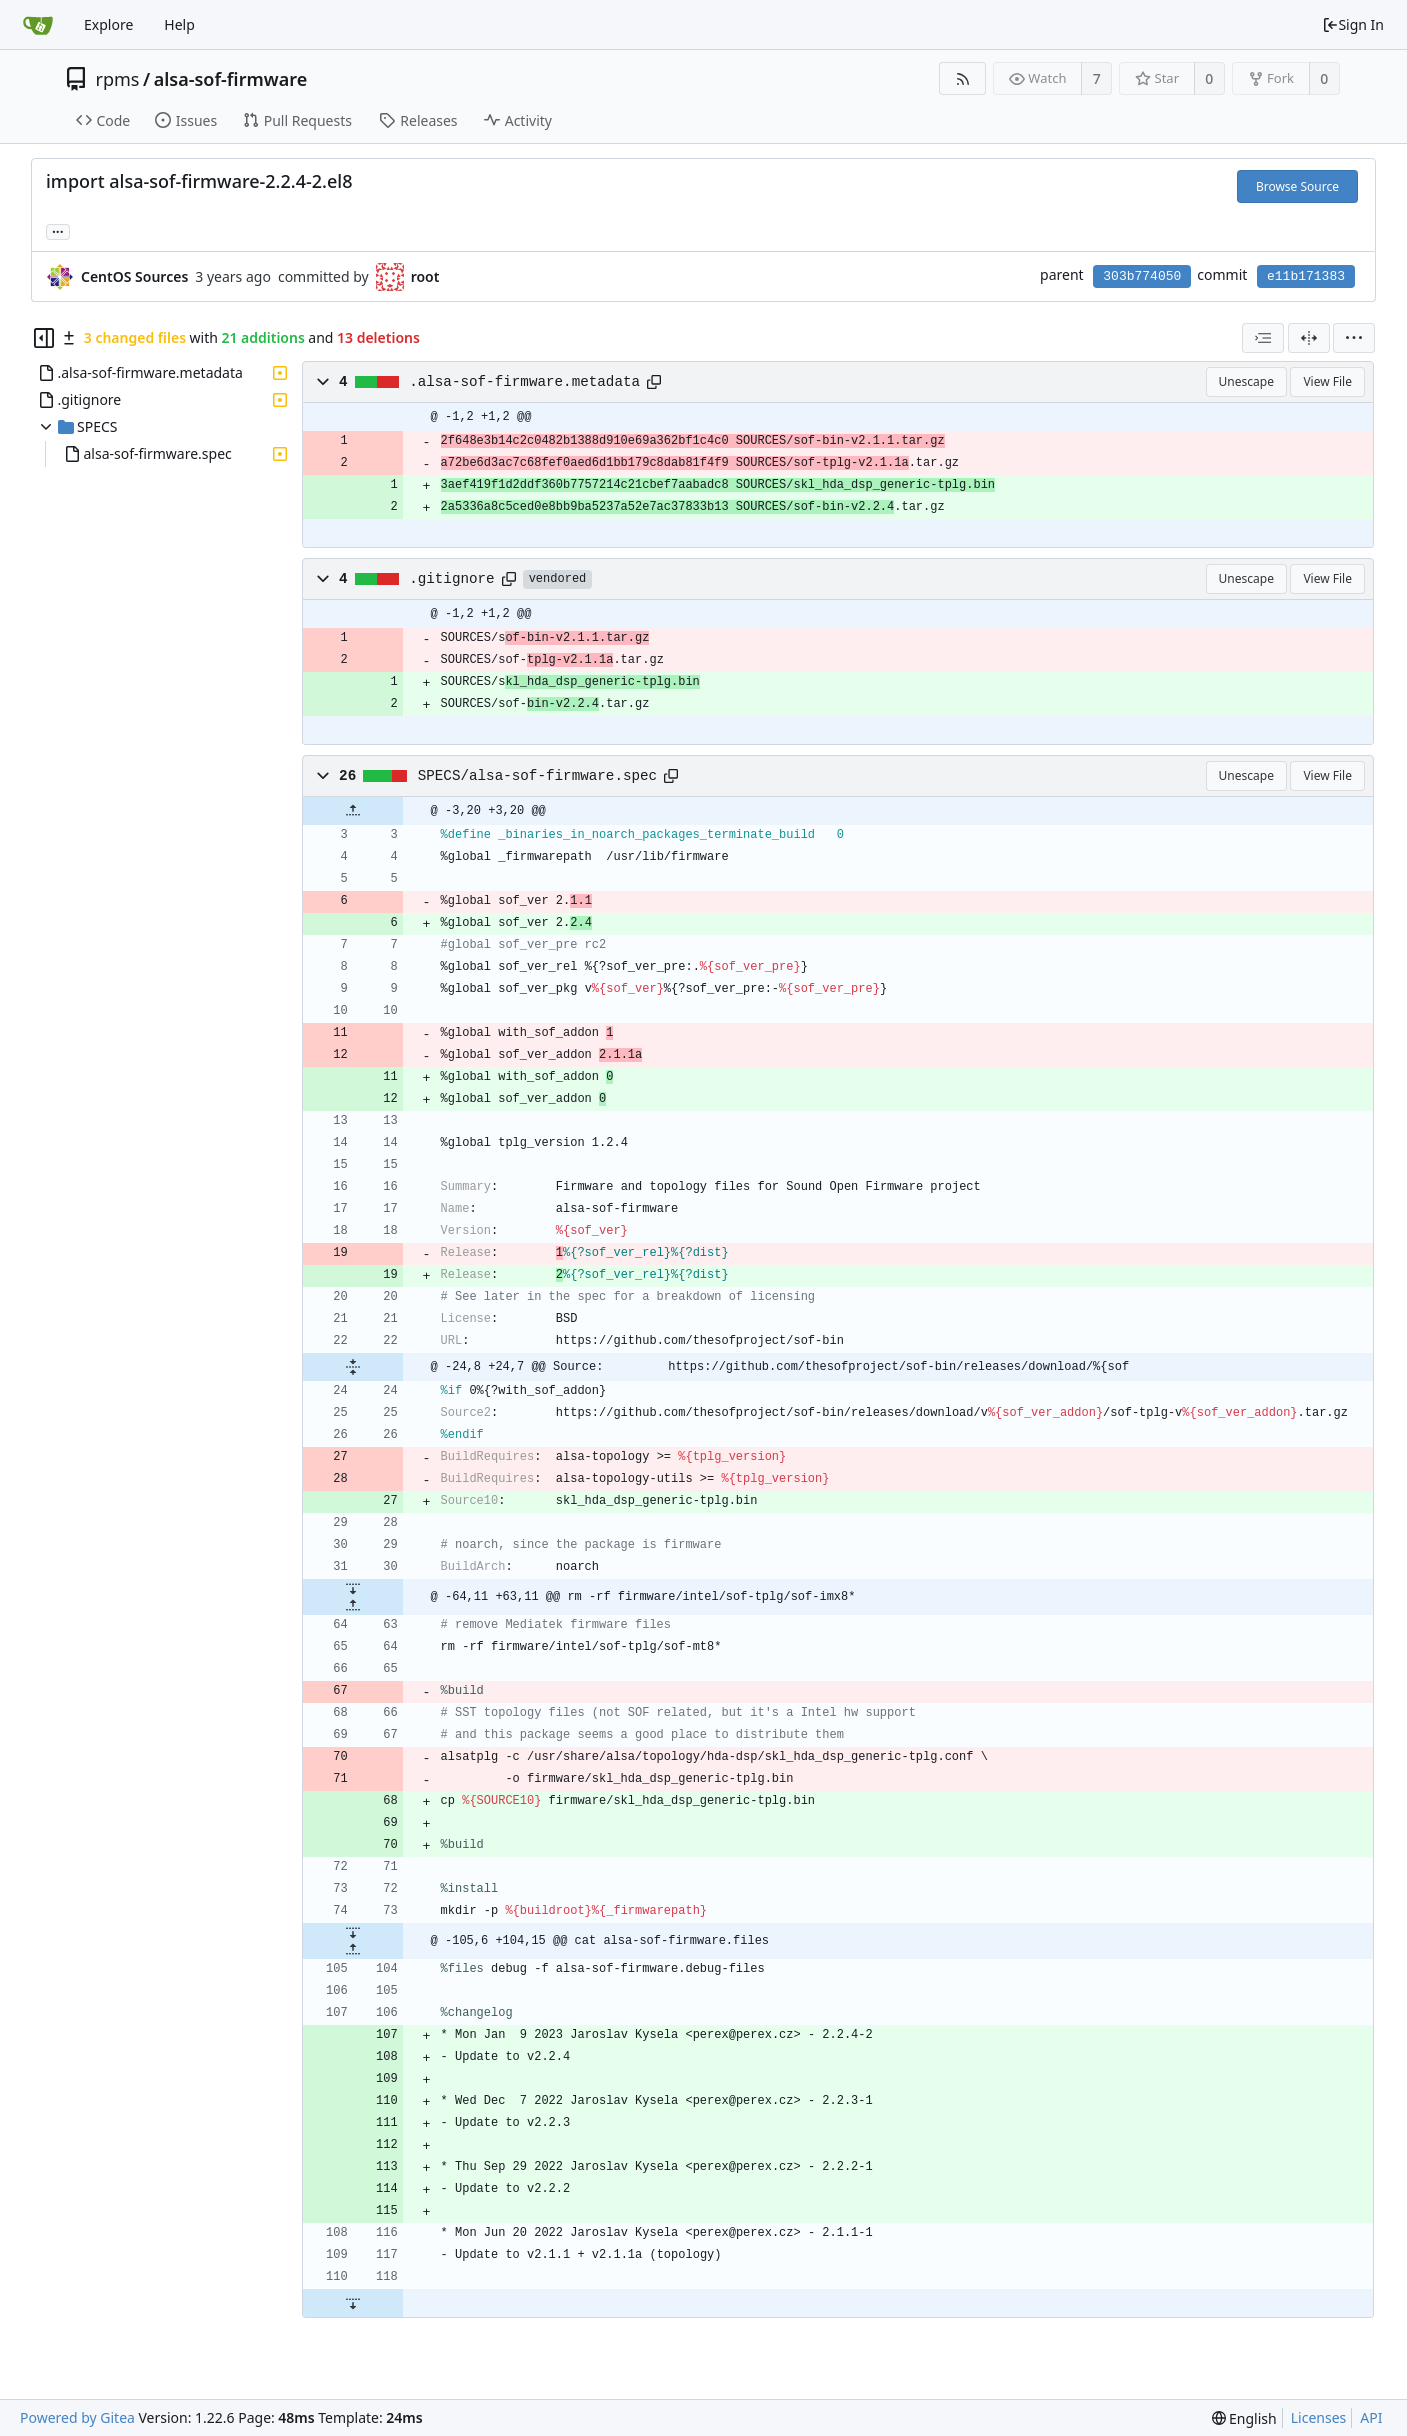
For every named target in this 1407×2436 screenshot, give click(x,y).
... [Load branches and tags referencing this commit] (58, 230)
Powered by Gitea (77, 2417)
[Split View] (1309, 338)
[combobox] (1263, 338)
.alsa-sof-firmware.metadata (524, 382)
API (1371, 2417)
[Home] (38, 25)
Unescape (1246, 381)
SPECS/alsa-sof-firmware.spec (537, 776)
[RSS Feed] (962, 78)
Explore (108, 24)
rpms (118, 79)
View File (1327, 381)
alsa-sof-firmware (231, 79)
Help (179, 24)
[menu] (1354, 338)
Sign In (1353, 24)
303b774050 (1142, 276)
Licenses (1319, 2417)
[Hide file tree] (44, 338)
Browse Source (1297, 186)
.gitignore (452, 579)
